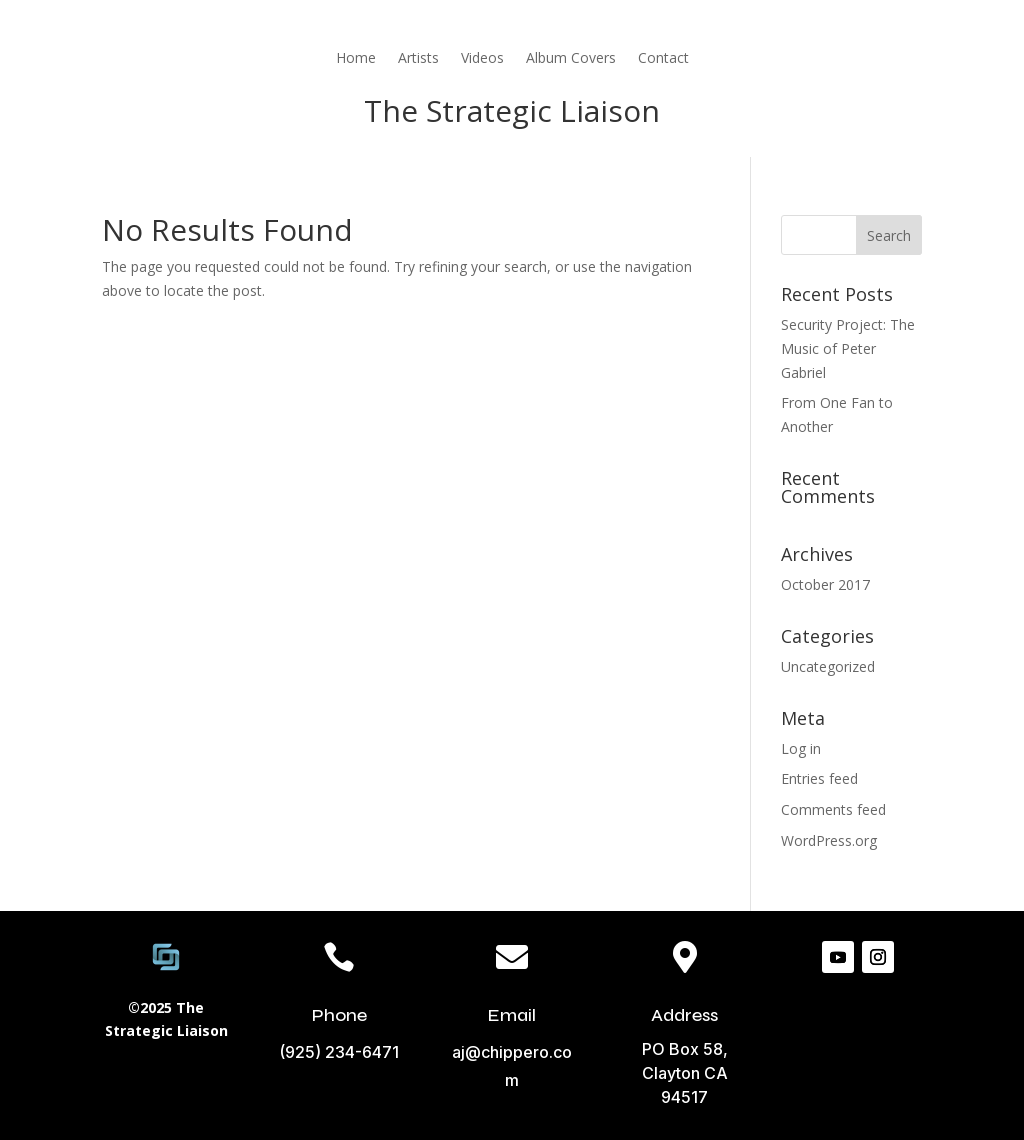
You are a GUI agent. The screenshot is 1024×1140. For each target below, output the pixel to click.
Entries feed (819, 778)
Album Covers (571, 57)
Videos (482, 57)
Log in (801, 748)
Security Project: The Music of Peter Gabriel (848, 348)
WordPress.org (829, 840)
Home (356, 57)
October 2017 (825, 584)
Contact (663, 57)
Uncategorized (828, 666)
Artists (418, 57)
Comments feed (833, 809)
